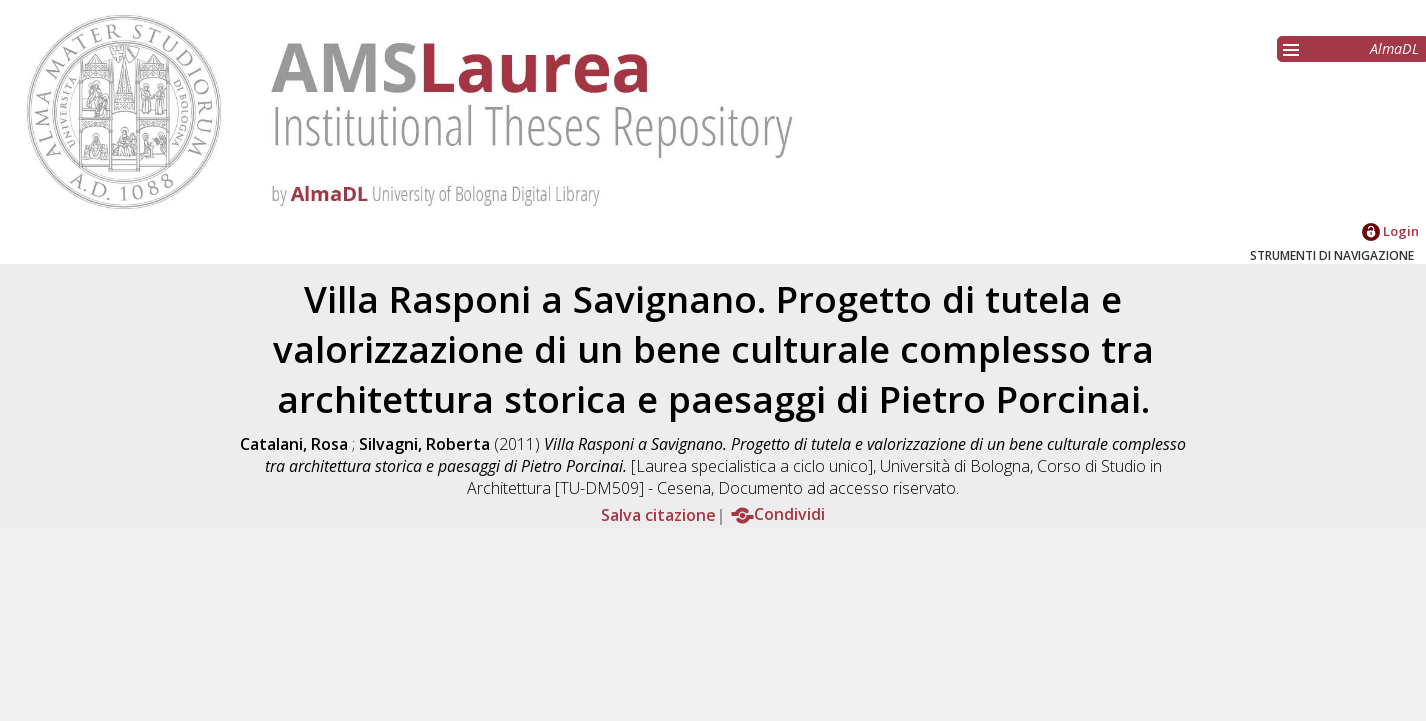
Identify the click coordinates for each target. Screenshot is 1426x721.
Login (1390, 231)
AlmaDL (1394, 48)
